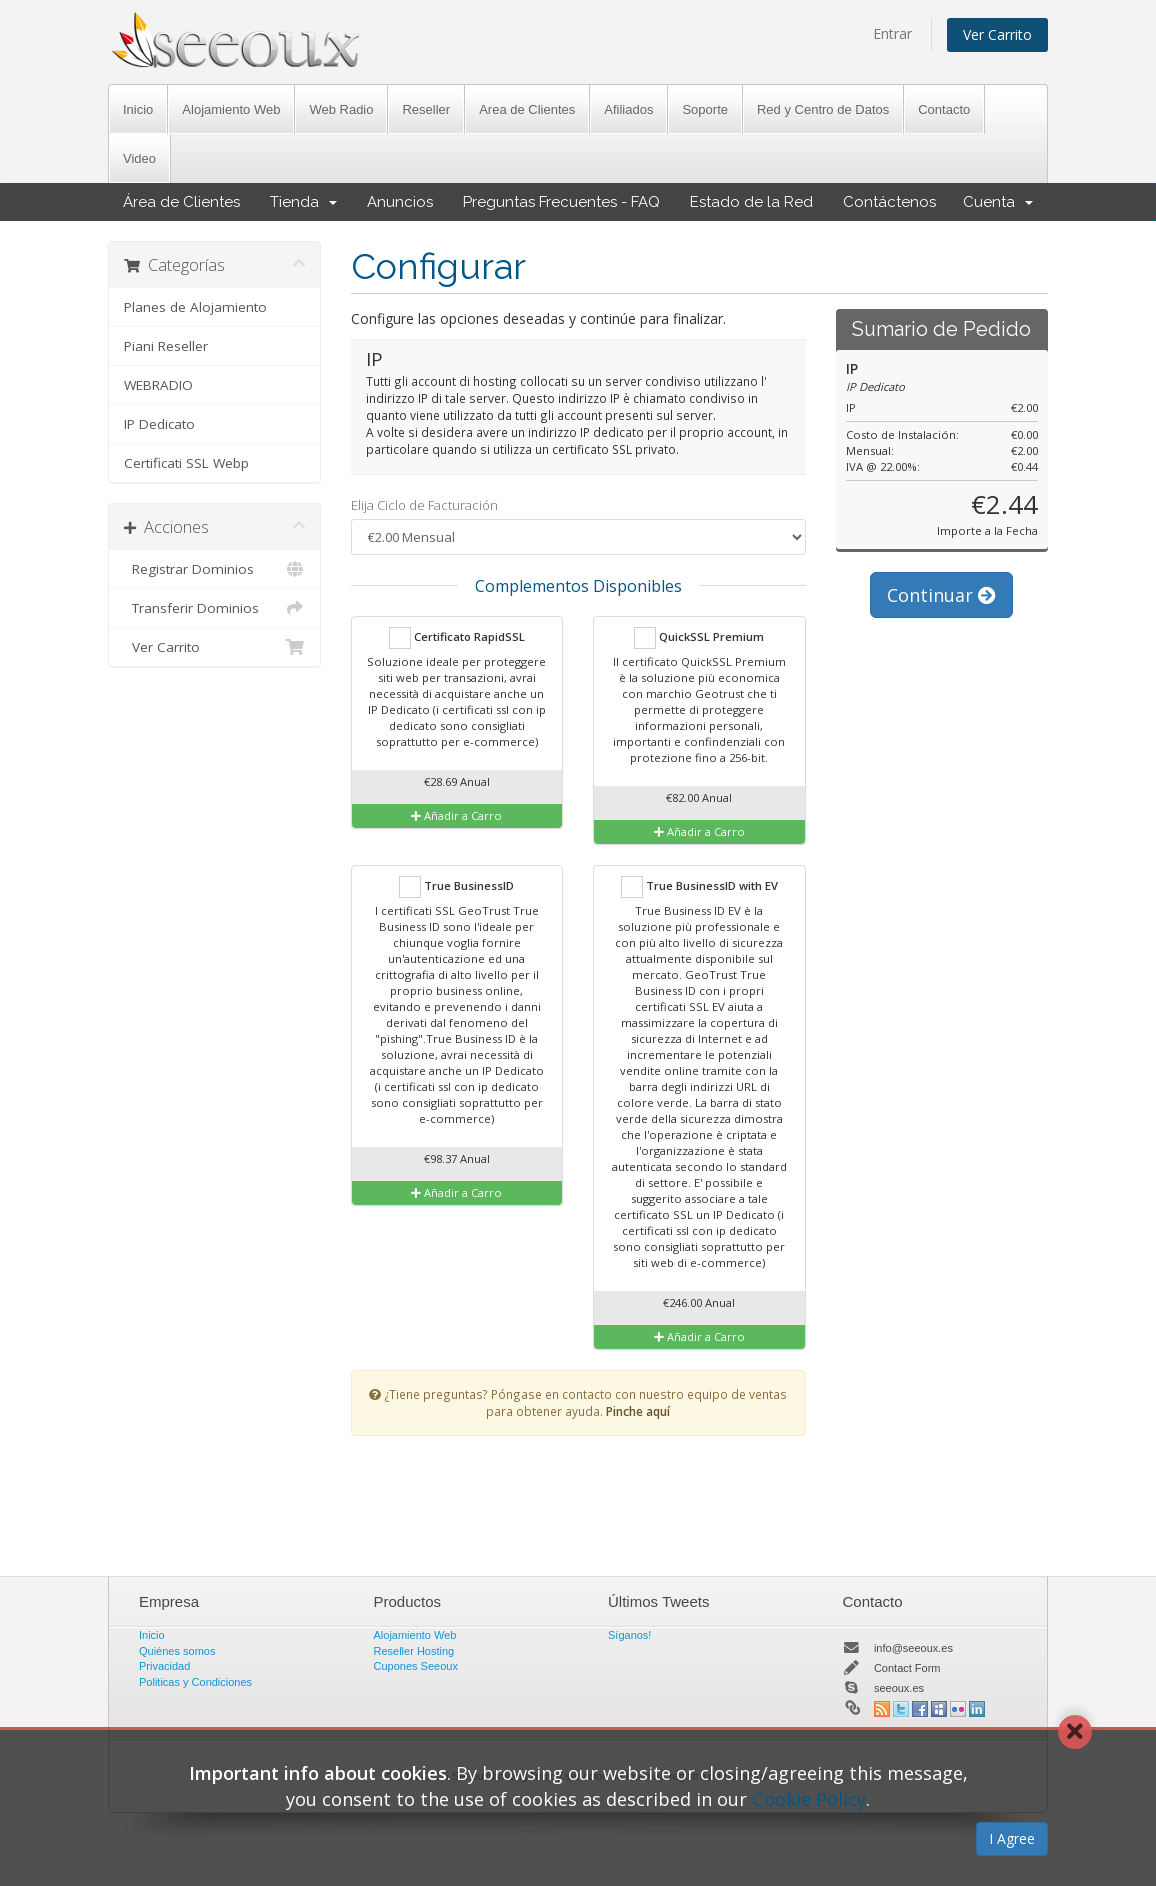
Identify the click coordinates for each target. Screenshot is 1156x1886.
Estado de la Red (751, 202)
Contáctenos (889, 202)
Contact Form (907, 1668)
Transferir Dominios (214, 608)
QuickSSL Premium (699, 638)
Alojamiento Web (231, 109)
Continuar (941, 595)
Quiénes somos (177, 1651)
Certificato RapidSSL (457, 638)
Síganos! (629, 1635)
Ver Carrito (997, 34)
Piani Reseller (166, 346)
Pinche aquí (638, 1411)
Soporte (705, 109)
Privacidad (164, 1666)
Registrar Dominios (214, 569)
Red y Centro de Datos (823, 109)
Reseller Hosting (414, 1651)
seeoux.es (899, 1688)
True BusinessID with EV (699, 887)
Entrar (892, 33)
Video (139, 158)
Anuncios (400, 202)
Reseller (426, 109)
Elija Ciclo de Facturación (424, 505)
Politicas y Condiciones (195, 1682)
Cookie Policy (809, 1799)
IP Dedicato (159, 424)
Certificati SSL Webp (186, 463)
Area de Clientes (527, 109)
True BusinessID (456, 887)
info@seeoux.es (913, 1648)
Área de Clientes (181, 202)
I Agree (1012, 1838)
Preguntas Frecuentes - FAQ (561, 202)
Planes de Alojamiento (195, 307)
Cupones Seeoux (416, 1666)
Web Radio (341, 109)
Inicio (138, 109)
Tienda (303, 202)
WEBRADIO (158, 385)
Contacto (944, 109)
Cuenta (998, 202)
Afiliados (628, 109)
